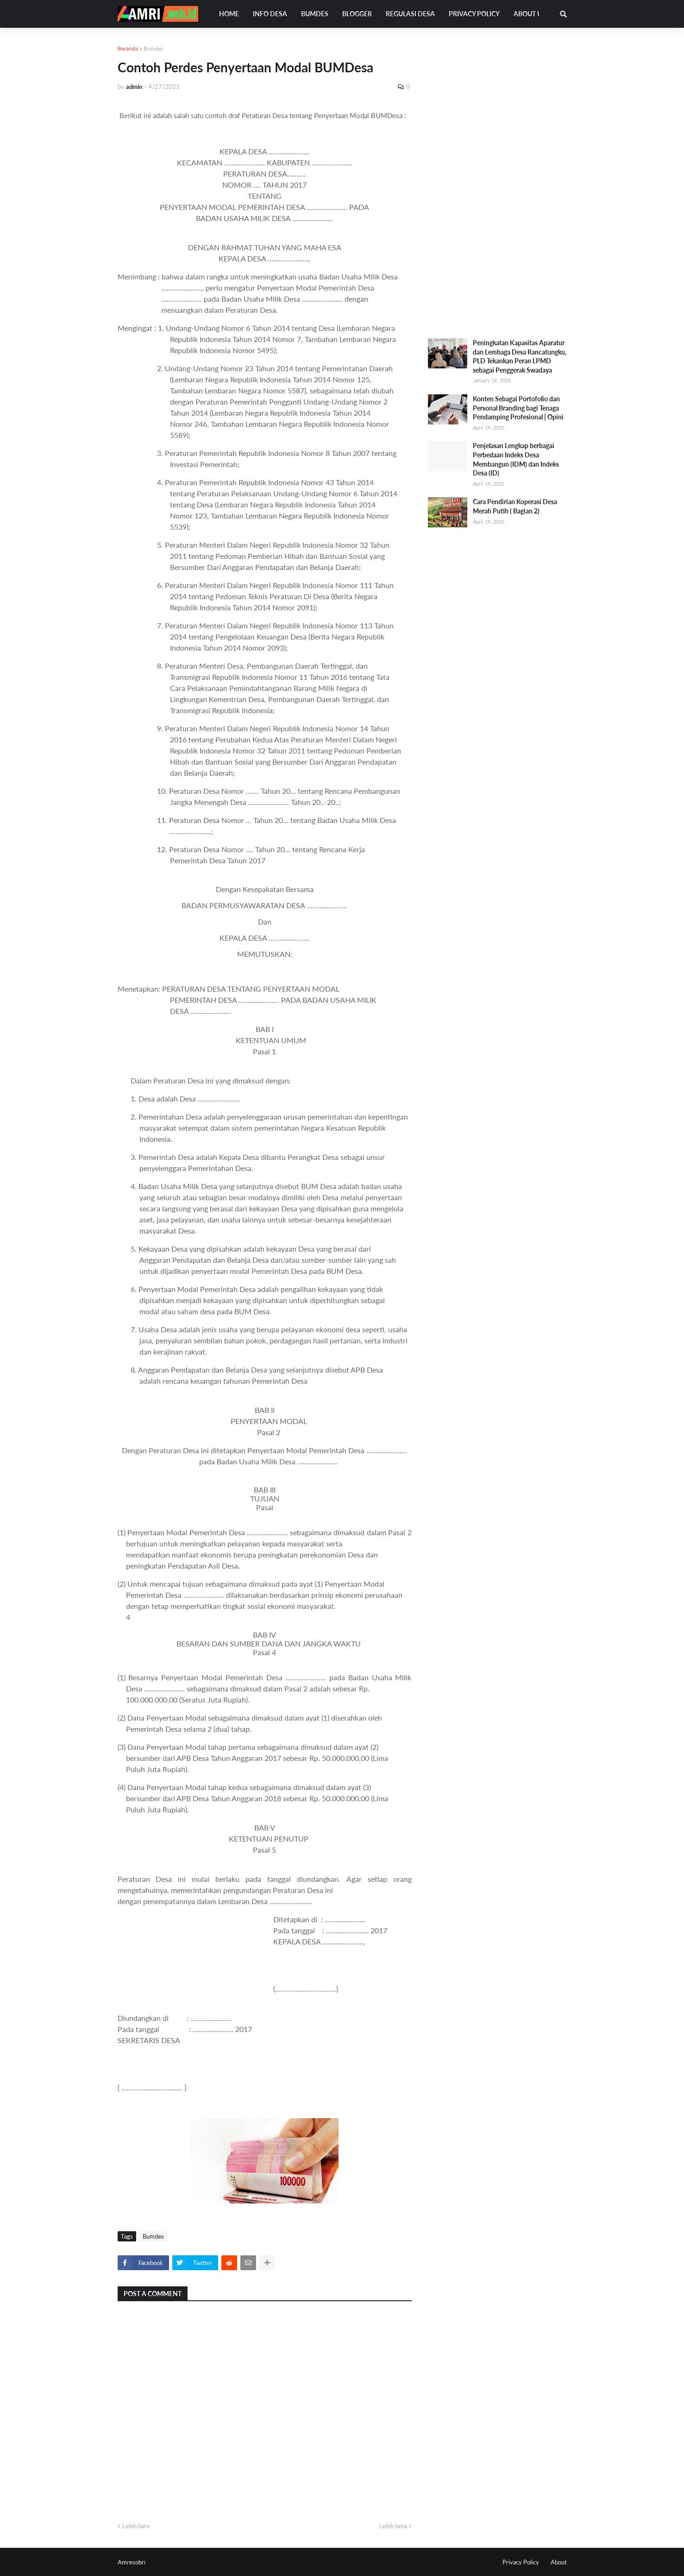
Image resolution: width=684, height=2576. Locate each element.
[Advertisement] (497, 183)
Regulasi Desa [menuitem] (410, 14)
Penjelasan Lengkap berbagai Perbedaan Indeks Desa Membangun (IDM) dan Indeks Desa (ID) (516, 459)
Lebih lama (393, 2526)
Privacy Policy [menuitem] (474, 14)
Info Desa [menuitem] (270, 14)
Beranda (128, 48)
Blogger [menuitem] (357, 14)
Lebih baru (136, 2526)
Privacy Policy (520, 2562)
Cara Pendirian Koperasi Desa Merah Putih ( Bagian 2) (515, 506)
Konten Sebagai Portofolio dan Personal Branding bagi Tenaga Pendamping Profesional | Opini (518, 408)
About (559, 2562)
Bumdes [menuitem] (314, 14)
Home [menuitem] (229, 14)
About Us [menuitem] (530, 14)
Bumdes (153, 48)
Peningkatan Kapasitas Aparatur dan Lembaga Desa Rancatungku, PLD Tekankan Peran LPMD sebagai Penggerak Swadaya (519, 356)
